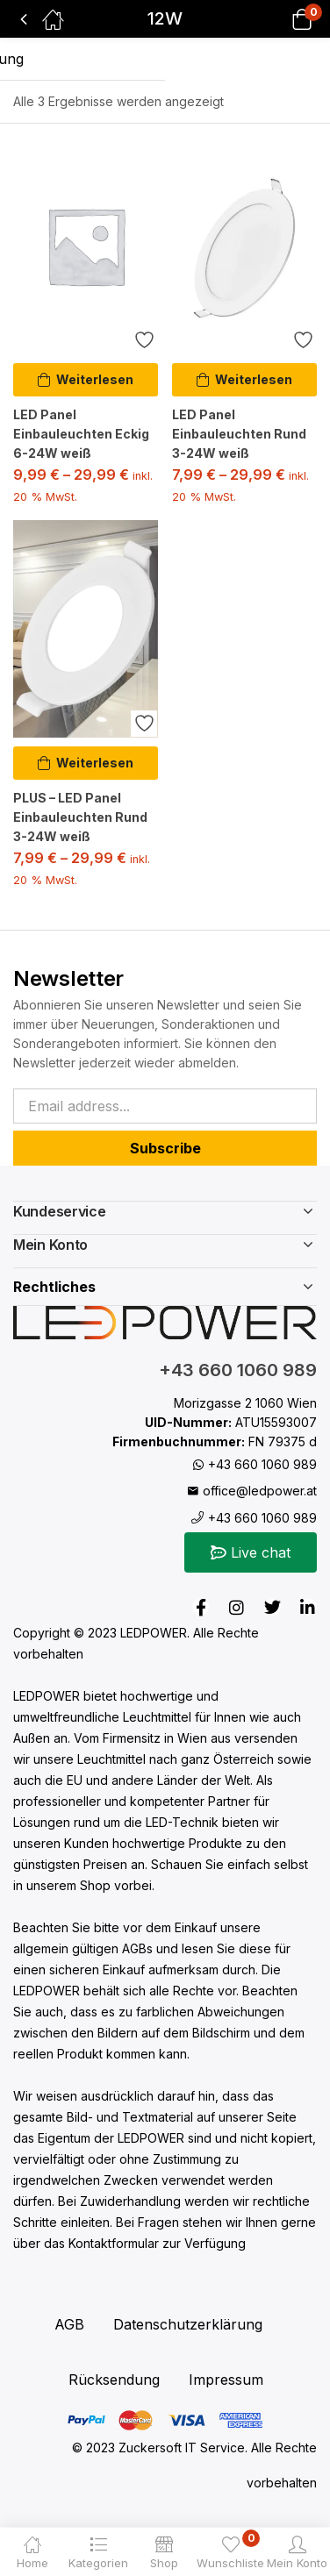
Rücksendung (114, 2379)
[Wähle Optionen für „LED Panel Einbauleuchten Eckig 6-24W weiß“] (85, 379)
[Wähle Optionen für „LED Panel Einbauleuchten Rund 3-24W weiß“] (244, 379)
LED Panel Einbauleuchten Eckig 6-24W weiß (81, 433)
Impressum (226, 2379)
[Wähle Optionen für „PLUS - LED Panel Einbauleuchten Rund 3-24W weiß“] (85, 763)
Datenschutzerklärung (187, 2324)
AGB (69, 2324)
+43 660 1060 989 (238, 1370)
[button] (279, 19)
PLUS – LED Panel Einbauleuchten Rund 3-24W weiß (80, 817)
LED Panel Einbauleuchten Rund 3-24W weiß (239, 433)
